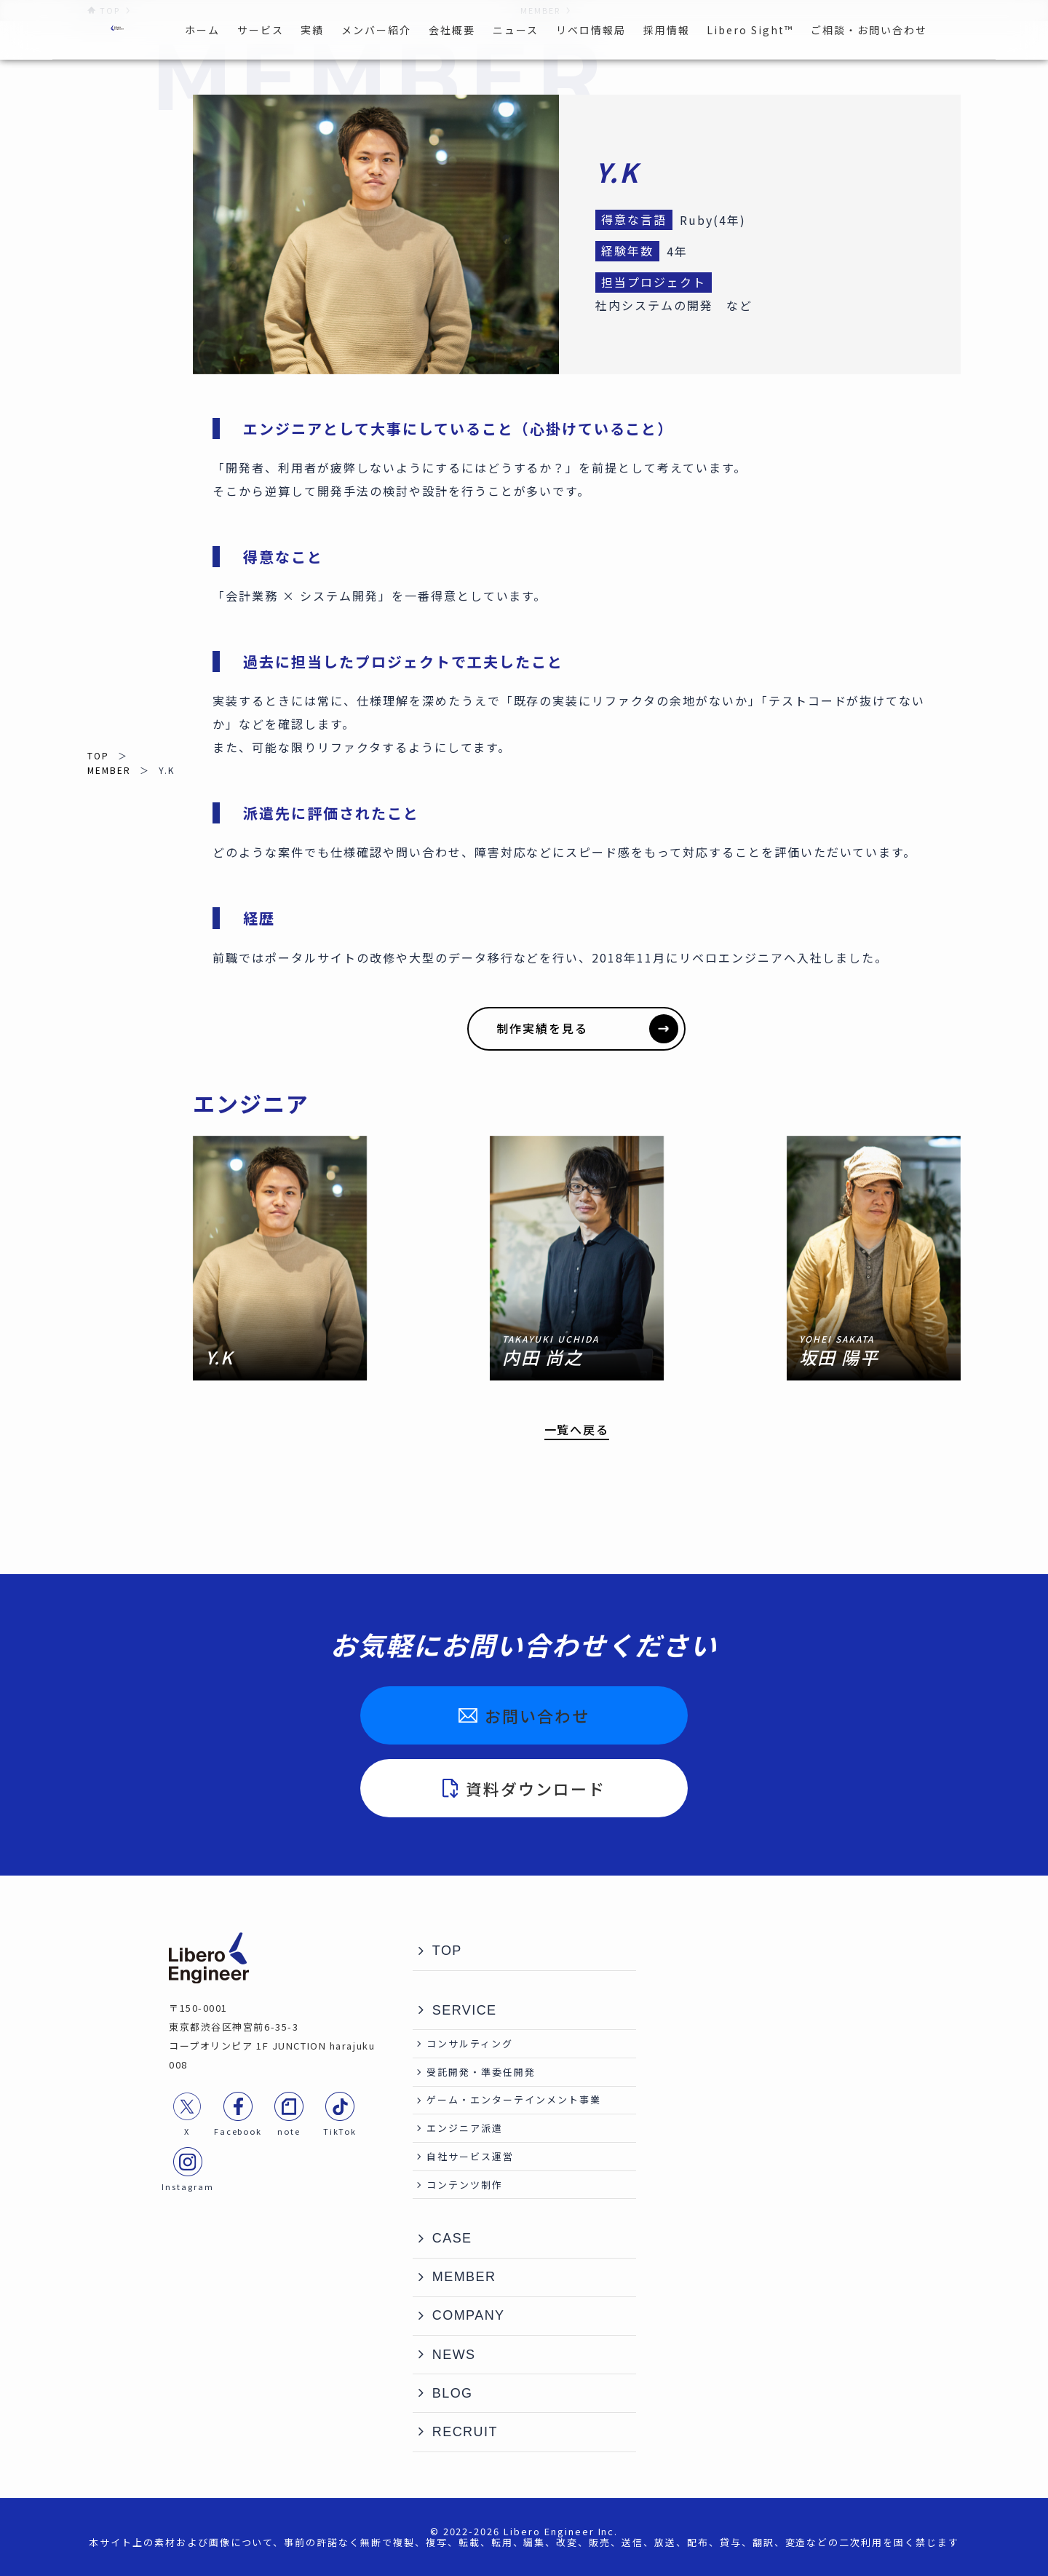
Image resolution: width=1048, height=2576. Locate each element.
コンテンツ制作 (464, 2185)
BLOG (452, 2393)
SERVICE (464, 2010)
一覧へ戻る (577, 1430)
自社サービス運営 (470, 2156)
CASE (452, 2238)
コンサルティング (469, 2043)
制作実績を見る (587, 1028)
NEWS (454, 2354)
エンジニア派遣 (464, 2128)
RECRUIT (465, 2432)
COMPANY (468, 2315)
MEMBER (109, 770)
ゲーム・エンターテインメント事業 (513, 2099)
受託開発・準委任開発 (481, 2072)
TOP (98, 755)
